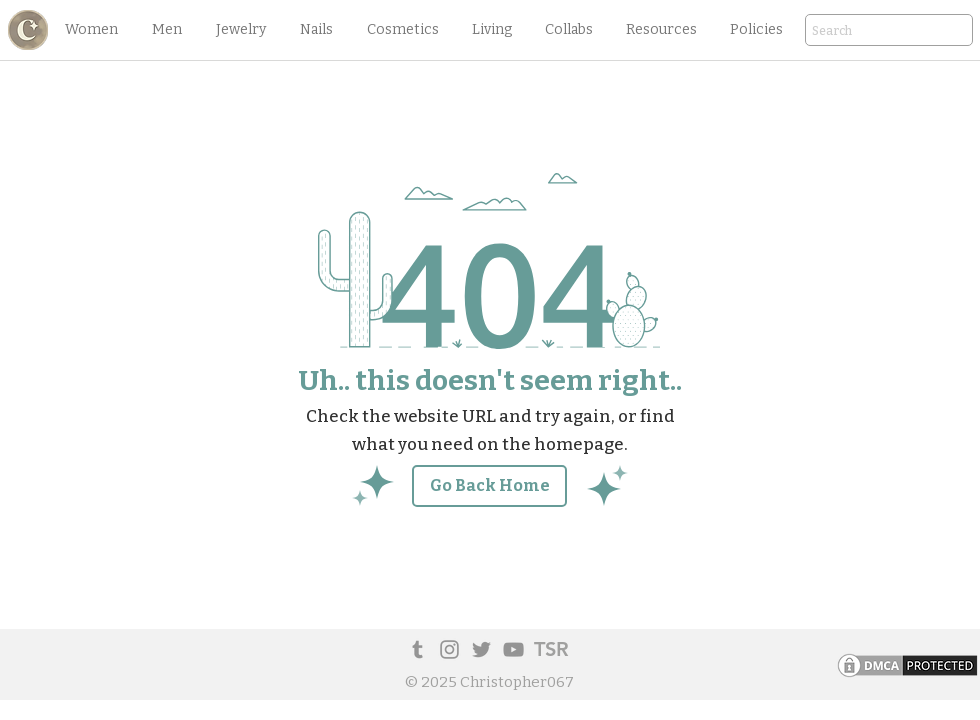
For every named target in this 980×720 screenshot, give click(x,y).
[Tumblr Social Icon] (417, 649)
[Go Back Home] (489, 486)
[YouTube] (513, 649)
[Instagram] (449, 649)
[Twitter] (481, 649)
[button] (91, 30)
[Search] (861, 31)
